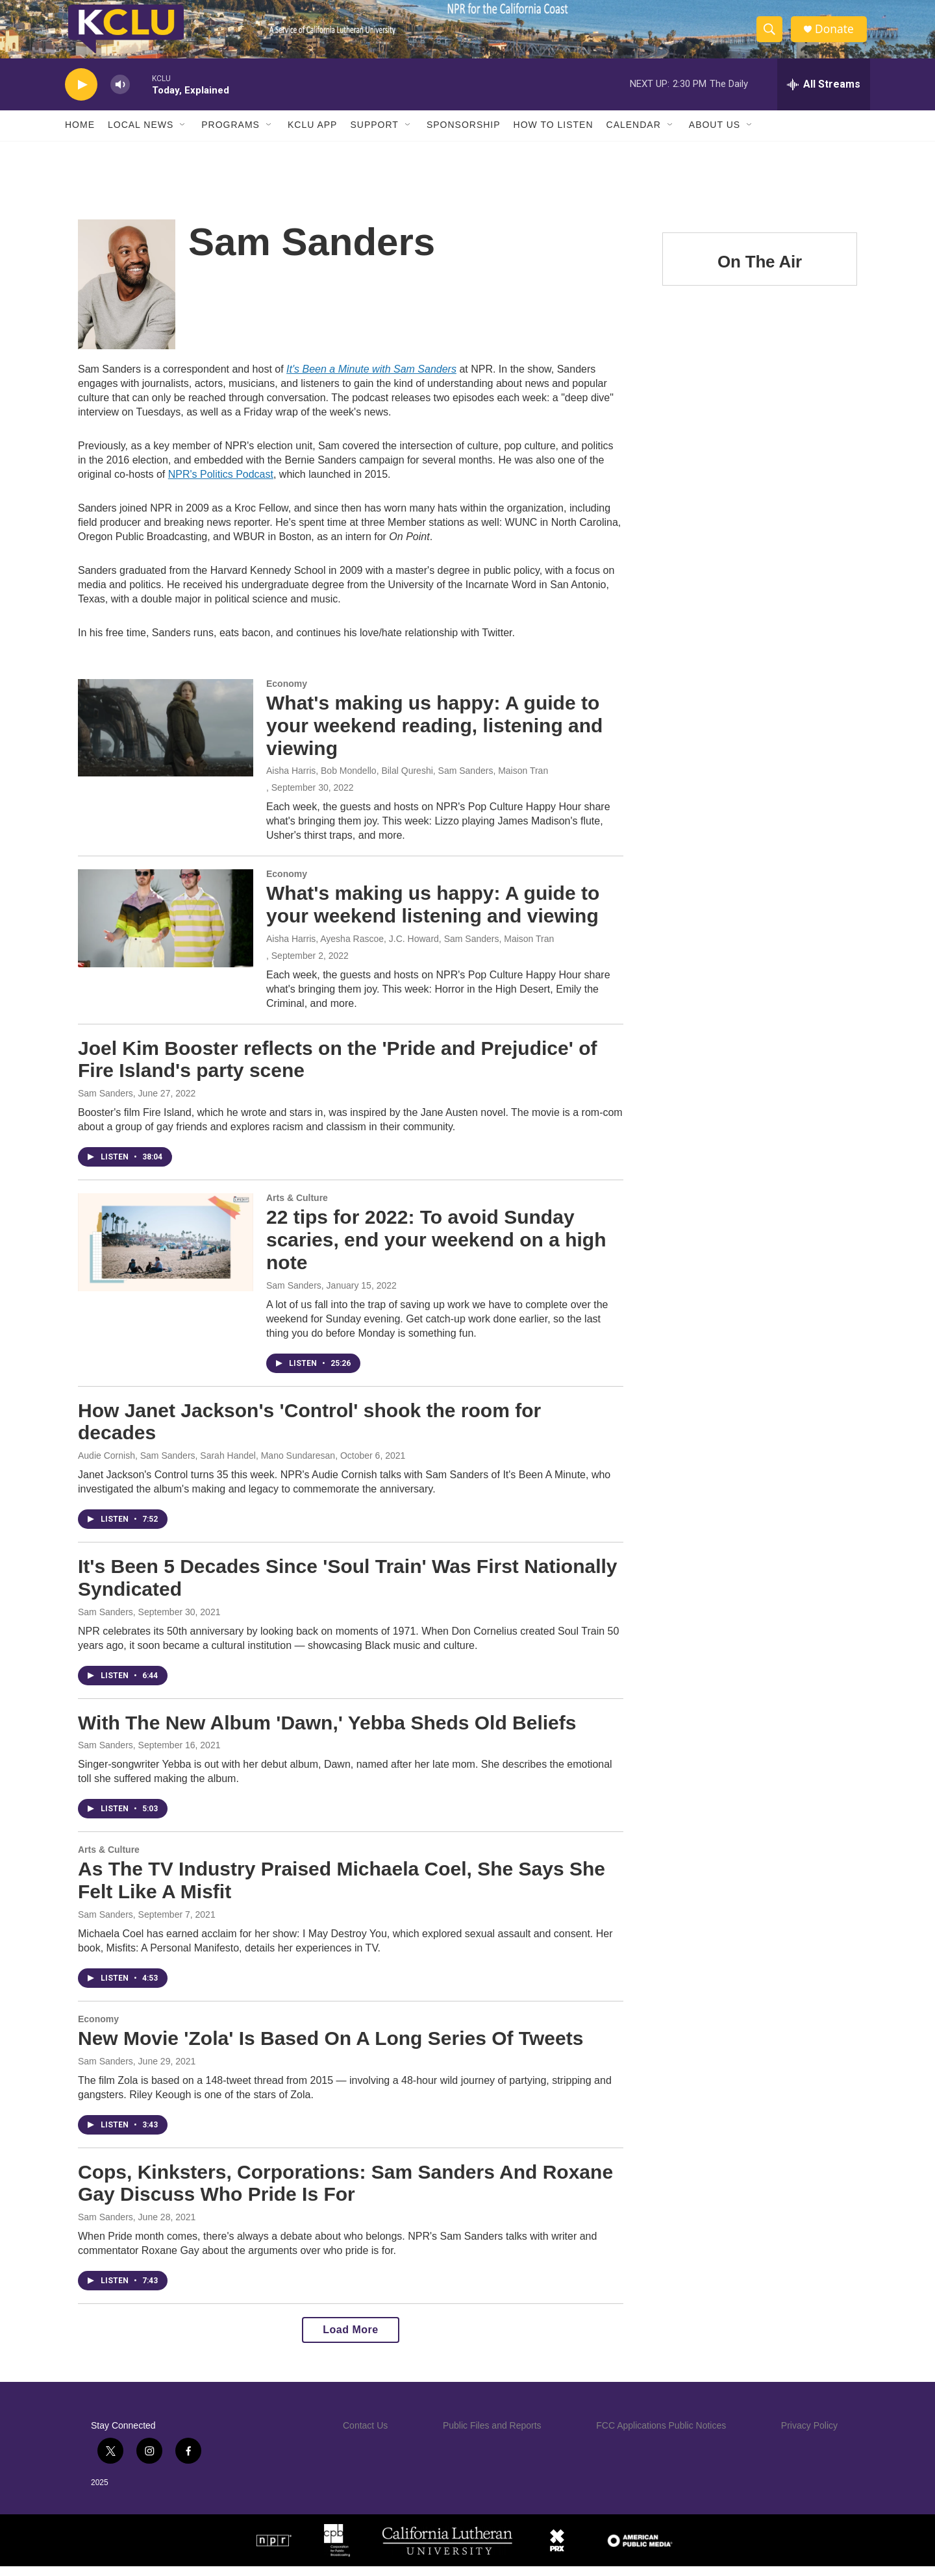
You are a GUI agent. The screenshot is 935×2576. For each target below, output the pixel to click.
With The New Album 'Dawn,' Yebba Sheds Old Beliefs (327, 1732)
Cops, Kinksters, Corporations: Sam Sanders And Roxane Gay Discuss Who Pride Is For (345, 2193)
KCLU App (312, 135)
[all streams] (823, 94)
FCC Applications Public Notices (661, 2435)
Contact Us (365, 2435)
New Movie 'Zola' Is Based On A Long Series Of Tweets (330, 2048)
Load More (350, 2339)
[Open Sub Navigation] (183, 135)
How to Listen (553, 135)
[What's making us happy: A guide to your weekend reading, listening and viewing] (165, 737)
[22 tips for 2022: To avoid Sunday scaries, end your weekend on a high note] (165, 1251)
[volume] (120, 94)
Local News (140, 135)
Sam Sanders (105, 1103)
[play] (81, 94)
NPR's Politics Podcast (220, 483)
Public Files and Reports (492, 2435)
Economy (286, 693)
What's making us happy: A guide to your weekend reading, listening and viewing (434, 735)
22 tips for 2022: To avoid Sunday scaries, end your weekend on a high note (436, 1249)
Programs (230, 135)
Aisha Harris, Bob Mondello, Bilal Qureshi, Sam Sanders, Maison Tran (407, 780)
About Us (714, 135)
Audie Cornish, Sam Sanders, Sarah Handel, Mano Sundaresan (206, 1465)
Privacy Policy (809, 2435)
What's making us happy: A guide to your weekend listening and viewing (432, 914)
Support (374, 135)
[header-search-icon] (771, 34)
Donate (837, 34)
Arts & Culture (297, 1207)
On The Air (759, 271)
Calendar (633, 135)
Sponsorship (464, 135)
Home (80, 135)
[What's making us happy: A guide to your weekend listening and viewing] (165, 927)
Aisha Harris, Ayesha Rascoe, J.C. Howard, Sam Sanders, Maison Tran (410, 948)
